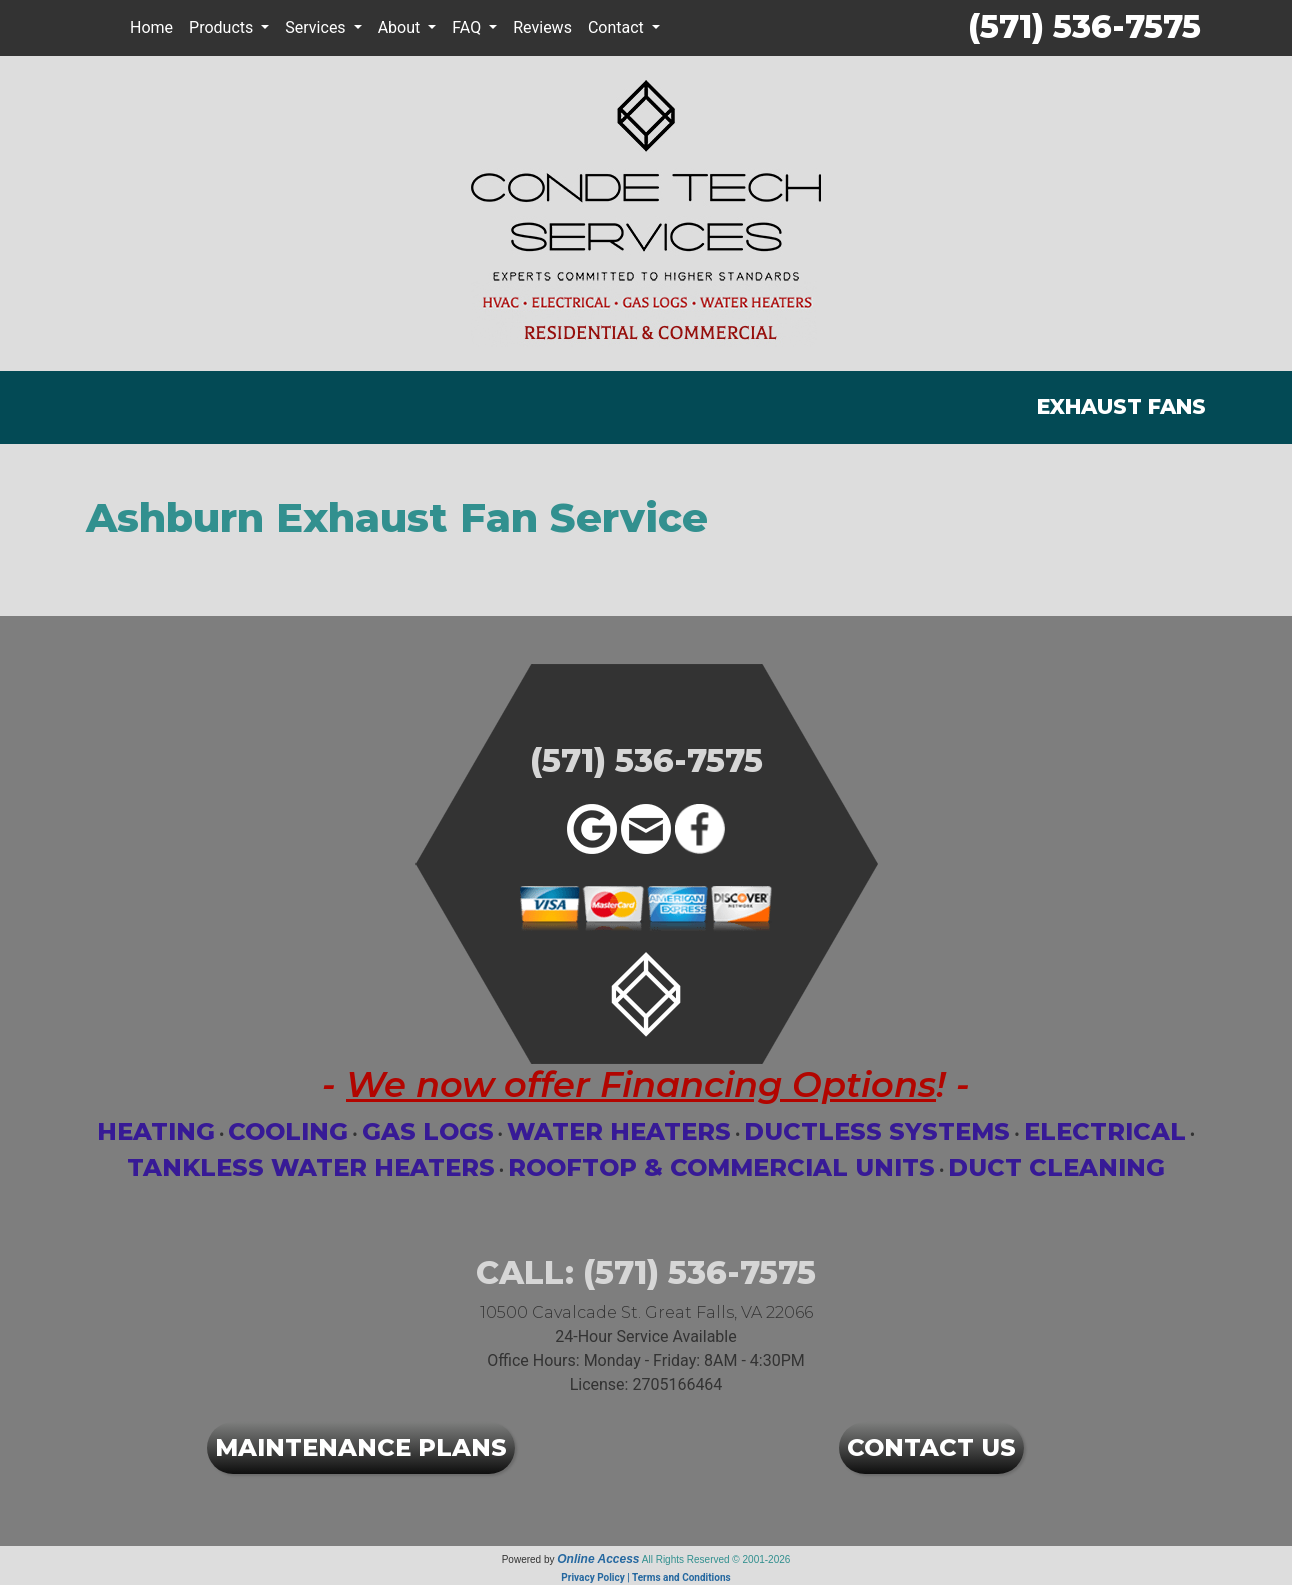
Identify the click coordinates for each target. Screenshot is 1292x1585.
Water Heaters (619, 1131)
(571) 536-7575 (1084, 26)
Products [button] (223, 27)
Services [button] (317, 27)
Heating (156, 1131)
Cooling (288, 1131)
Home (151, 27)
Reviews (542, 27)
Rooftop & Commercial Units (721, 1167)
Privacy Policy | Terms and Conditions (645, 1577)
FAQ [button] (468, 27)
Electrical (1105, 1131)
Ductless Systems (877, 1131)
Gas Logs (428, 1131)
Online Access (598, 1559)
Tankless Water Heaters (311, 1167)
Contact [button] (618, 27)
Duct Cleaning (1056, 1167)
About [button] (401, 27)
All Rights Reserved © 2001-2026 (716, 1559)
